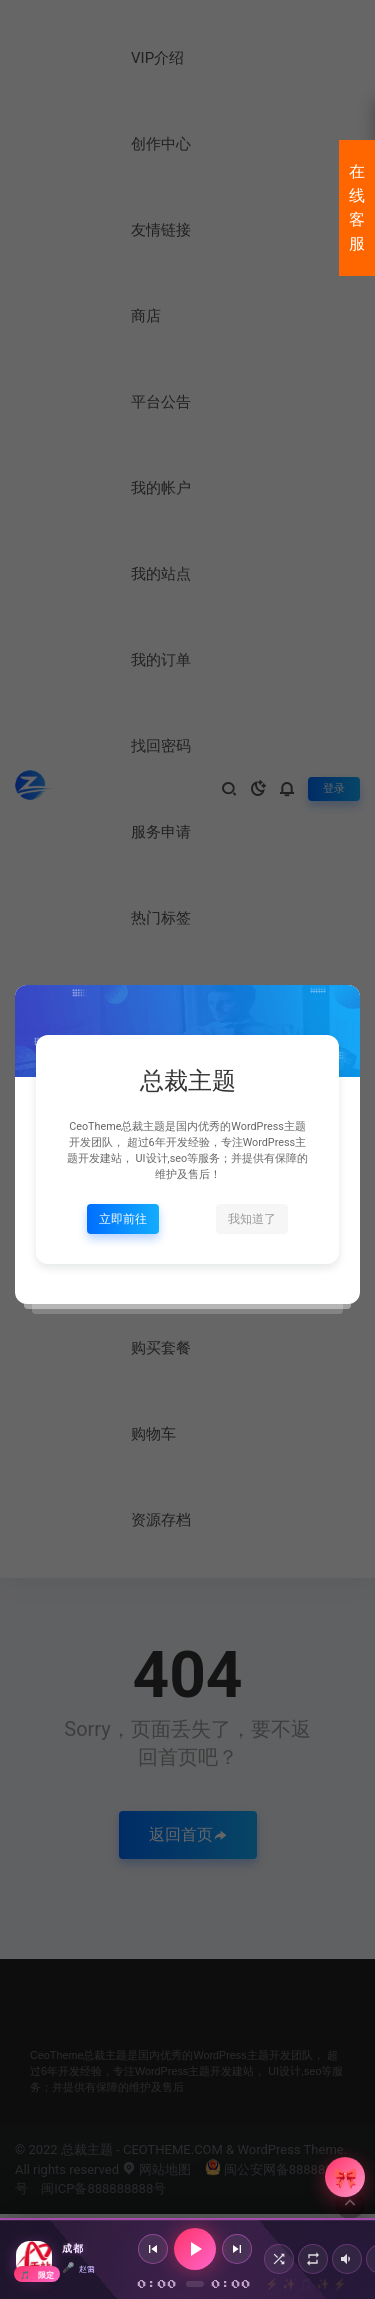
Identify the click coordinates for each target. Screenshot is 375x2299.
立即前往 (123, 1219)
